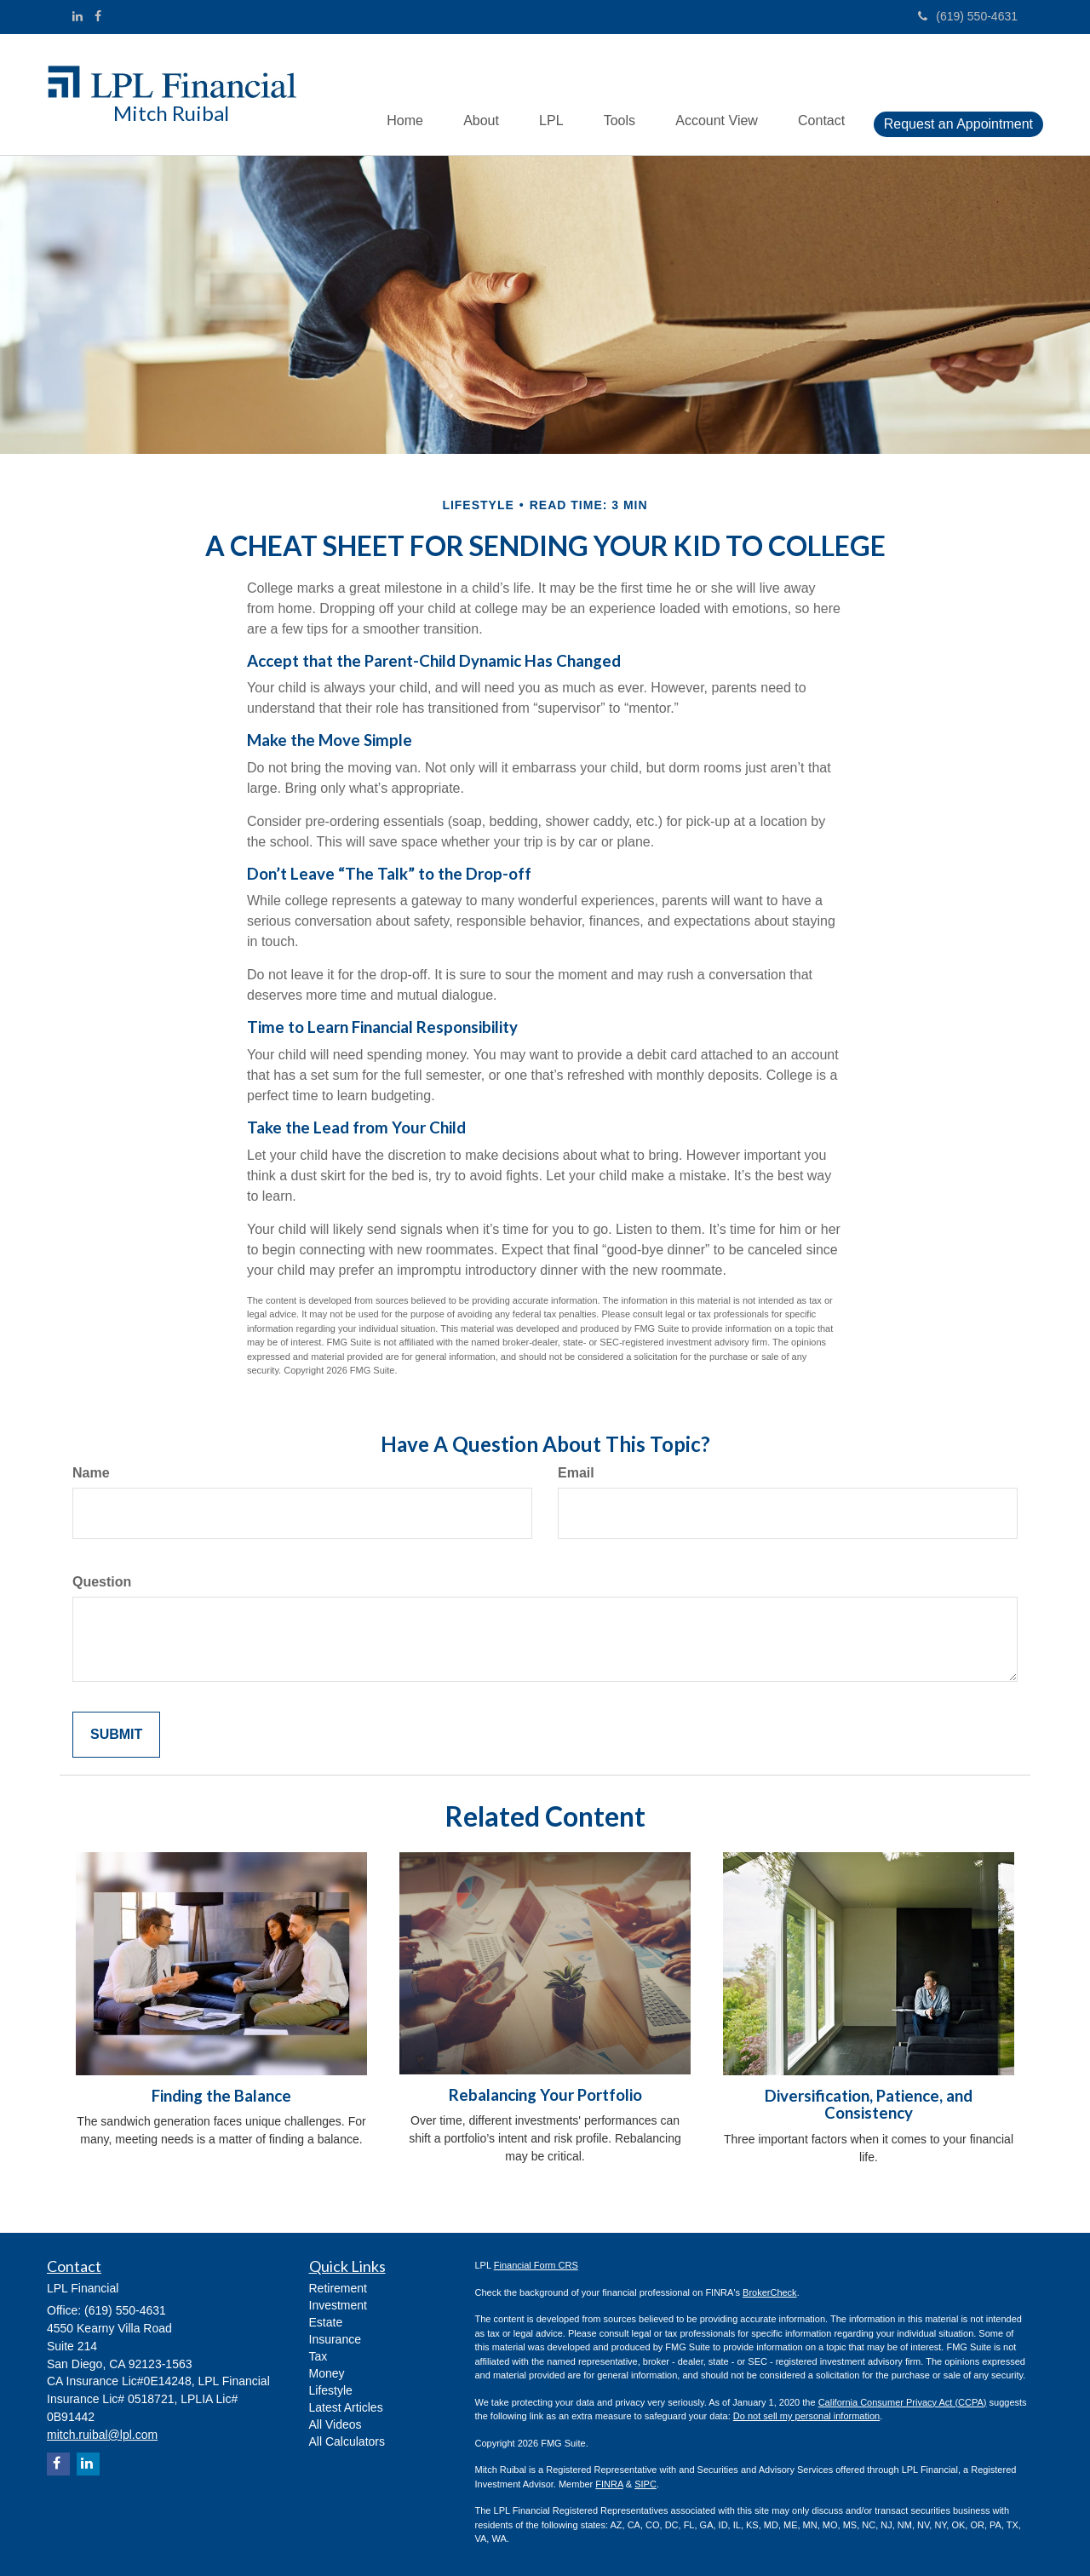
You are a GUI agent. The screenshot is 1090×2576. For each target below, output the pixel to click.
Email (576, 1473)
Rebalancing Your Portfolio (545, 2094)
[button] (470, 94)
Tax (318, 2356)
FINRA (608, 2484)
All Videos (335, 2424)
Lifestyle (331, 2390)
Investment (338, 2305)
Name (91, 1473)
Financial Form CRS (536, 2265)
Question (101, 1582)
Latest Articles (346, 2407)
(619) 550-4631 (968, 16)
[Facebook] (98, 16)
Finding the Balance (221, 2095)
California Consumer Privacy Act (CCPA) (902, 2402)
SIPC (645, 2484)
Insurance (335, 2339)
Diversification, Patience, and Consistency (868, 2104)
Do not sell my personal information (806, 2416)
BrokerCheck (770, 2292)
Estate (326, 2322)
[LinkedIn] (77, 16)
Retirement (338, 2288)
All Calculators (347, 2441)
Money (327, 2373)
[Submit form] (116, 1735)
